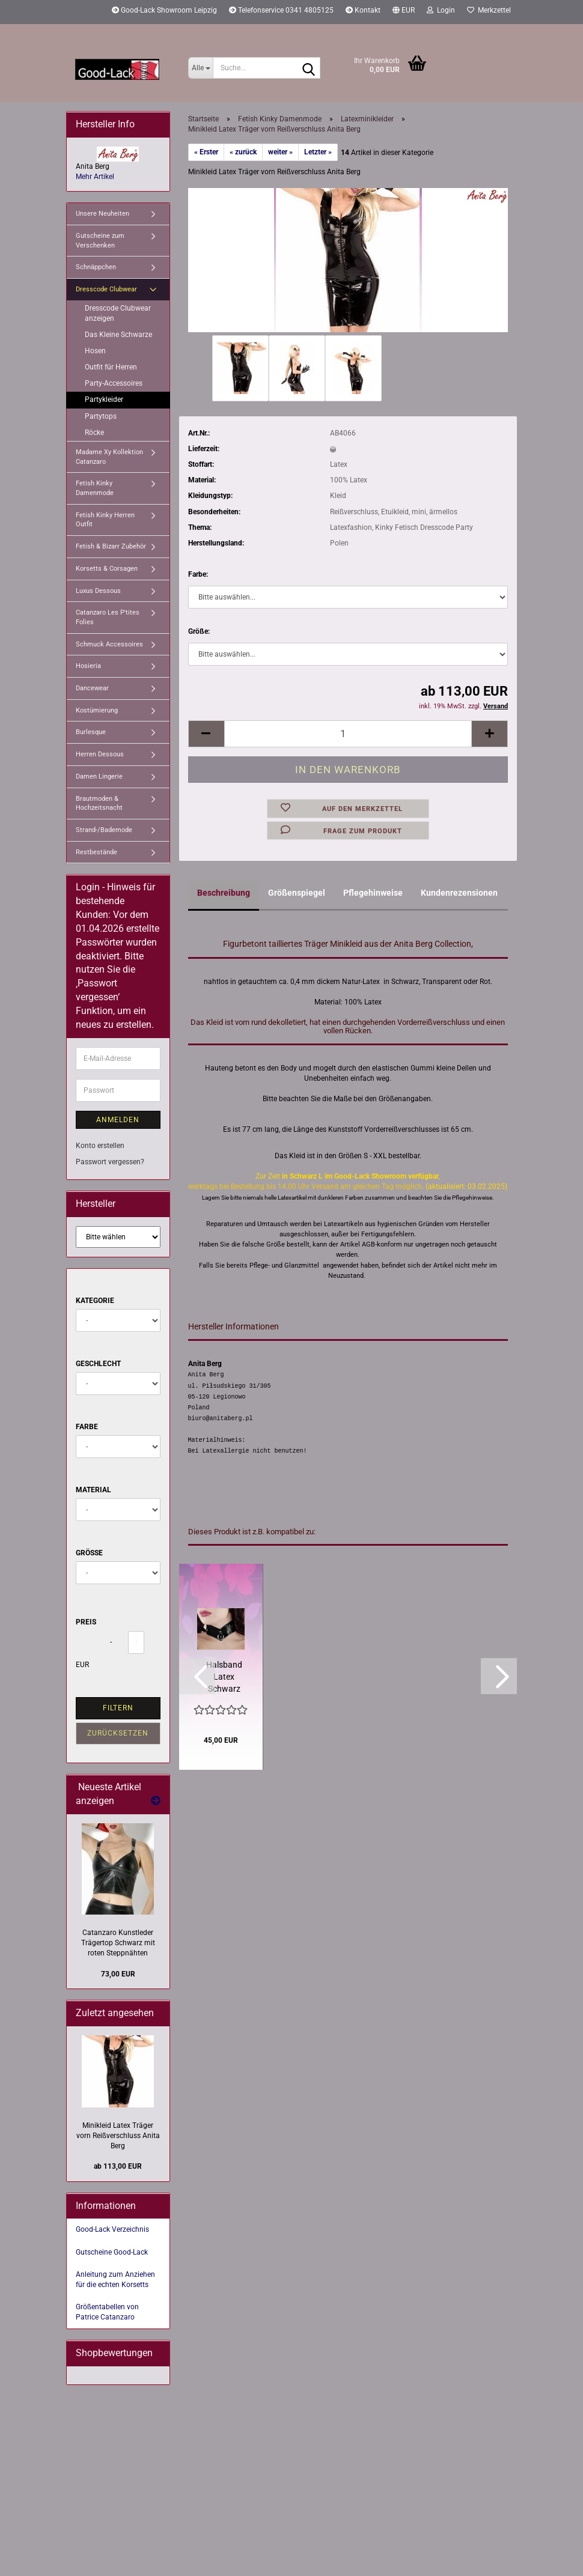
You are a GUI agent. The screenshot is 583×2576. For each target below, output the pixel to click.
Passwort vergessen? (110, 1162)
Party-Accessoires (113, 383)
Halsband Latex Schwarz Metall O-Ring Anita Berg (224, 1677)
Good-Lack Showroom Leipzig (164, 10)
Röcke (94, 432)
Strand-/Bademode (104, 830)
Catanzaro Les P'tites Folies (107, 617)
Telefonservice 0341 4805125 (281, 10)
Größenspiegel (296, 893)
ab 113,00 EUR (118, 2166)
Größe (89, 1553)
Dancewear (92, 688)
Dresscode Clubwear (106, 289)
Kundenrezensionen (459, 893)
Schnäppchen (96, 267)
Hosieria (88, 666)
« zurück (243, 152)
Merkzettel (489, 10)
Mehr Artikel (95, 176)
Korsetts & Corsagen (107, 569)
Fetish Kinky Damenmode (95, 488)
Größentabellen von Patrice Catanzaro (107, 2312)
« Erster (206, 152)
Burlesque (91, 732)
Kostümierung (97, 710)
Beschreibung (223, 893)
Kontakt (363, 10)
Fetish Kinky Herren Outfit (105, 520)
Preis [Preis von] (86, 1622)
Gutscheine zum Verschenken (100, 240)
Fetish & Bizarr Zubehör (111, 546)
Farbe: (198, 574)
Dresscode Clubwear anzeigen (118, 313)
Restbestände (96, 852)
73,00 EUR (118, 1974)
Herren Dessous (100, 754)
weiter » (280, 152)
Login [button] (441, 10)
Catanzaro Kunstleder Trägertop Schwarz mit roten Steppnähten (118, 1942)
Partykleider (104, 399)
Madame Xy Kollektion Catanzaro (109, 457)
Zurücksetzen (117, 1733)
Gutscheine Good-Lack (112, 2252)
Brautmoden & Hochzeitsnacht (99, 803)
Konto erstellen (100, 1145)
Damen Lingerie (99, 776)
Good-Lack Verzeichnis (112, 2229)
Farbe (87, 1427)
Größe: (199, 631)
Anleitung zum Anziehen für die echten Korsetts (115, 2279)
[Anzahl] (348, 733)
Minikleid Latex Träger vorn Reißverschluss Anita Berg (118, 2135)
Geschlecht (98, 1363)
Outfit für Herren (111, 367)
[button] (403, 12)
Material (93, 1490)
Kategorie (95, 1300)
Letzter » (318, 152)
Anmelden (117, 1120)
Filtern (118, 1708)
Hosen (95, 351)
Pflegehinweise (373, 893)
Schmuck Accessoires (109, 644)
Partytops (101, 416)
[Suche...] (200, 68)
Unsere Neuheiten (102, 213)
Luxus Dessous (98, 591)
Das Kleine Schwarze (118, 334)
